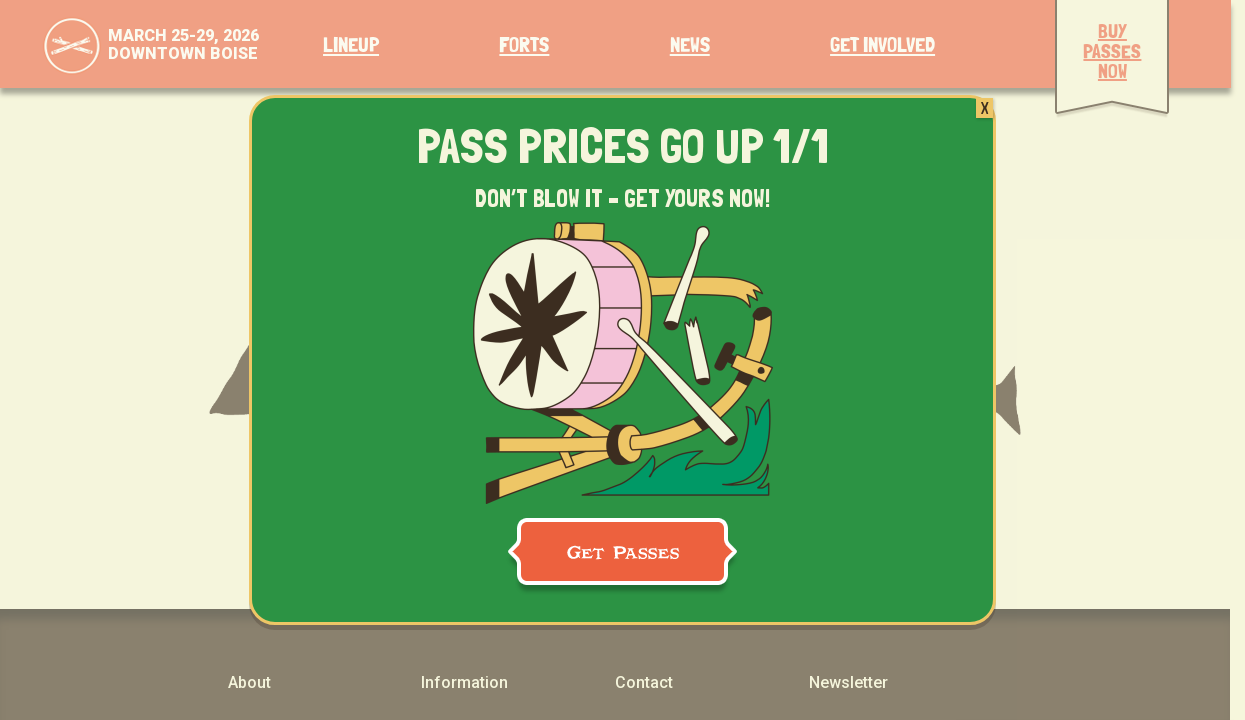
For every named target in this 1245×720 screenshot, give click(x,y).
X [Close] (984, 108)
